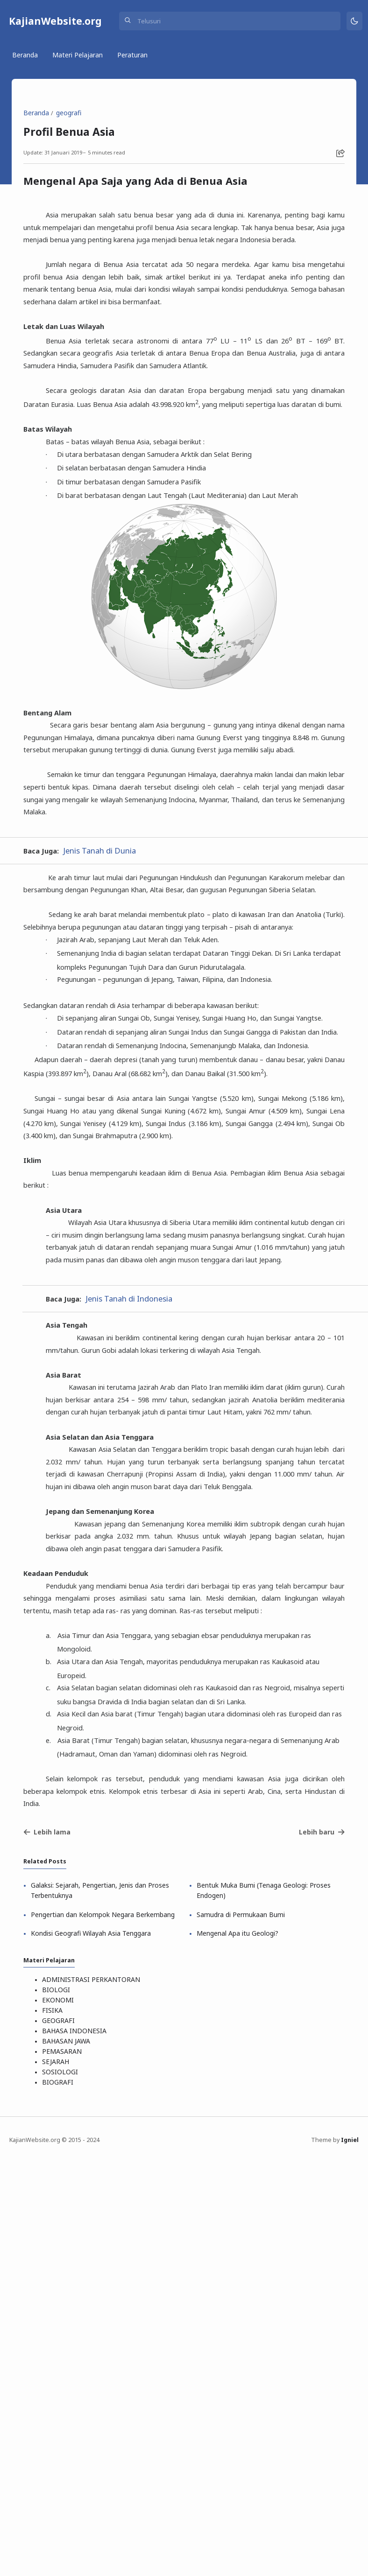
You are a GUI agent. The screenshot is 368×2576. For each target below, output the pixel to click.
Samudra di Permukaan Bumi (242, 2317)
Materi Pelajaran (79, 57)
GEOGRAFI (61, 2436)
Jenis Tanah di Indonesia (135, 1574)
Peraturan (134, 57)
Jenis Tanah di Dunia (106, 970)
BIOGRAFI (60, 2495)
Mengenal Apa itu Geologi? (239, 2347)
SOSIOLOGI (63, 2485)
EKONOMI (61, 2417)
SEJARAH (58, 2475)
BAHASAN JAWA (69, 2456)
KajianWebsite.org (56, 22)
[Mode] (353, 22)
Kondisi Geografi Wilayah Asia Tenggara (95, 2347)
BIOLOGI (59, 2407)
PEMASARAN (65, 2466)
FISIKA (55, 2426)
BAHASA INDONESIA (77, 2446)
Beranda (26, 57)
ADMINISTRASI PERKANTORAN (94, 2397)
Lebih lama (50, 2230)
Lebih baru (318, 2230)
